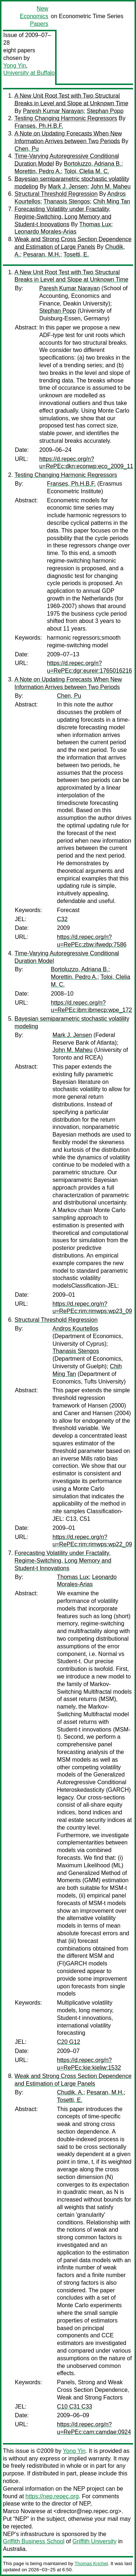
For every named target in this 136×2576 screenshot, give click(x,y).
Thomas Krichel (91, 2563)
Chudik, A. (70, 2092)
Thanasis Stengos (67, 201)
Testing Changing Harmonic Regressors (66, 118)
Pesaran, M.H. (41, 254)
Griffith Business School (34, 2541)
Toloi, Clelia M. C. (86, 171)
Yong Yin (14, 65)
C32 (62, 919)
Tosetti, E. (76, 254)
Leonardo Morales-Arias (46, 231)
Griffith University (95, 2541)
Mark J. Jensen (67, 186)
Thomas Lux (95, 224)
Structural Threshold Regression (56, 194)
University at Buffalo (29, 73)
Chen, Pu (27, 149)
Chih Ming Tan (111, 201)
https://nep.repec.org (52, 2496)
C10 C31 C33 (74, 2406)
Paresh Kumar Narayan (53, 111)
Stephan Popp (105, 111)
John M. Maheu (111, 186)
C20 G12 (68, 2042)
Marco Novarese (24, 2511)
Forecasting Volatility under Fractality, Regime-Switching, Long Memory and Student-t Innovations (63, 216)
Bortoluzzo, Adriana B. (92, 164)
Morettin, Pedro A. (38, 171)
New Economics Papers (34, 16)
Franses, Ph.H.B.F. (39, 126)
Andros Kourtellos (75, 1328)
